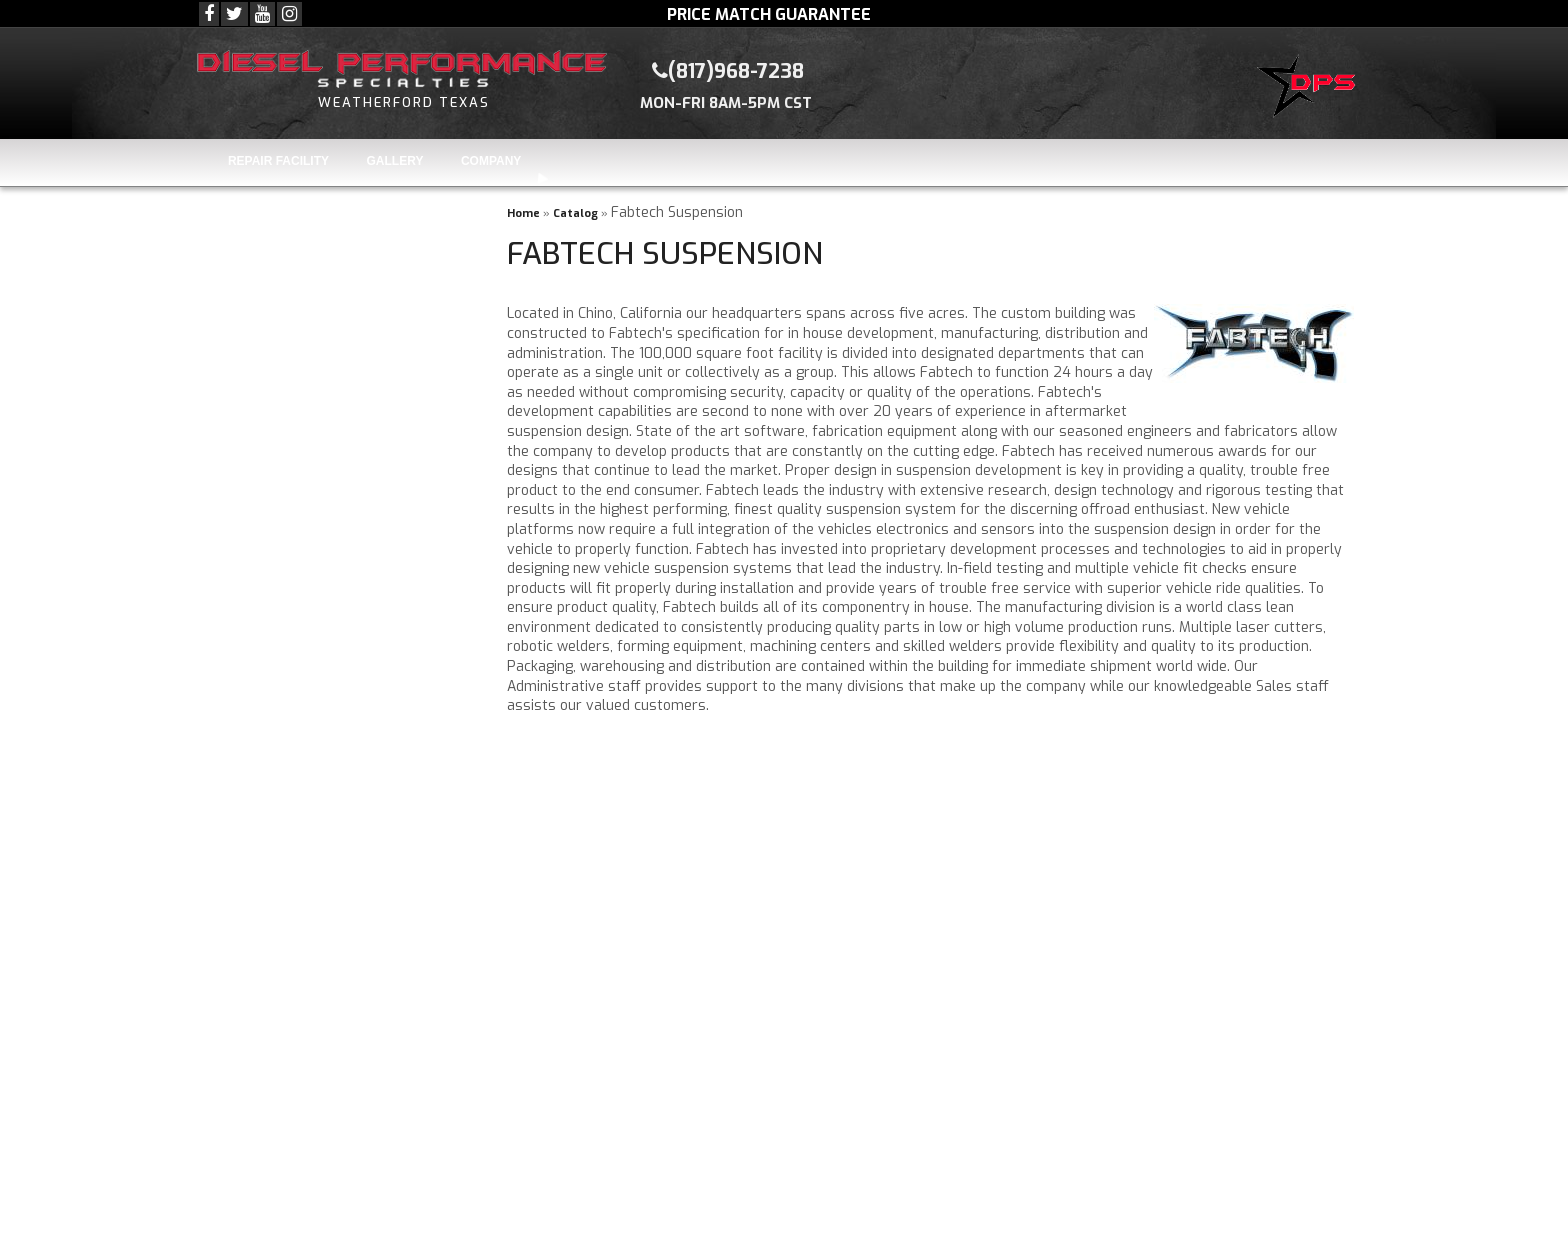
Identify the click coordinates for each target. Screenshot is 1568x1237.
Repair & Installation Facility (355, 662)
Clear (339, 368)
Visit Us (281, 883)
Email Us (285, 842)
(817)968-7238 (305, 801)
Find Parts (260, 368)
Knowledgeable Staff (328, 605)
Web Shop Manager (1020, 1223)
